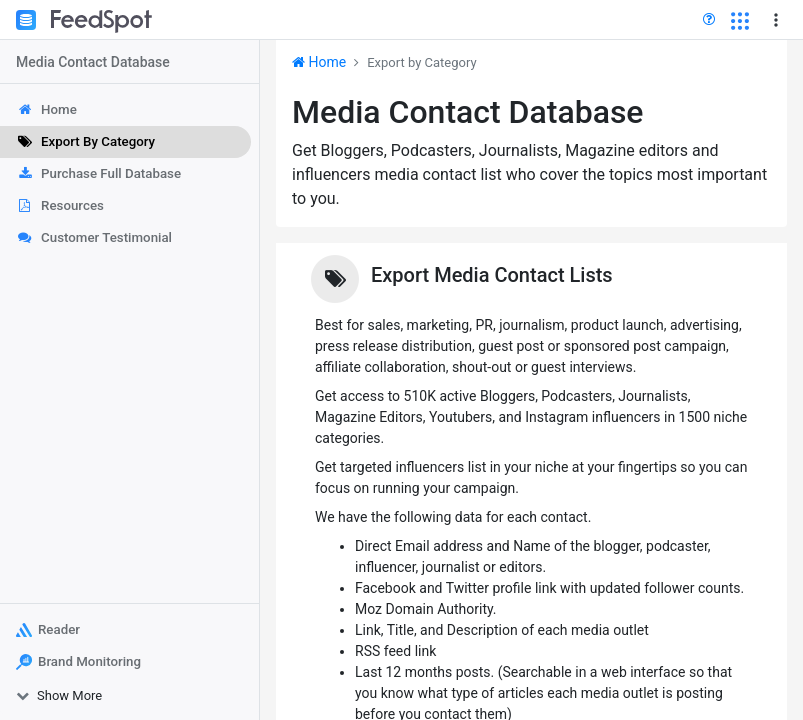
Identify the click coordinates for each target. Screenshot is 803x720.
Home (319, 62)
